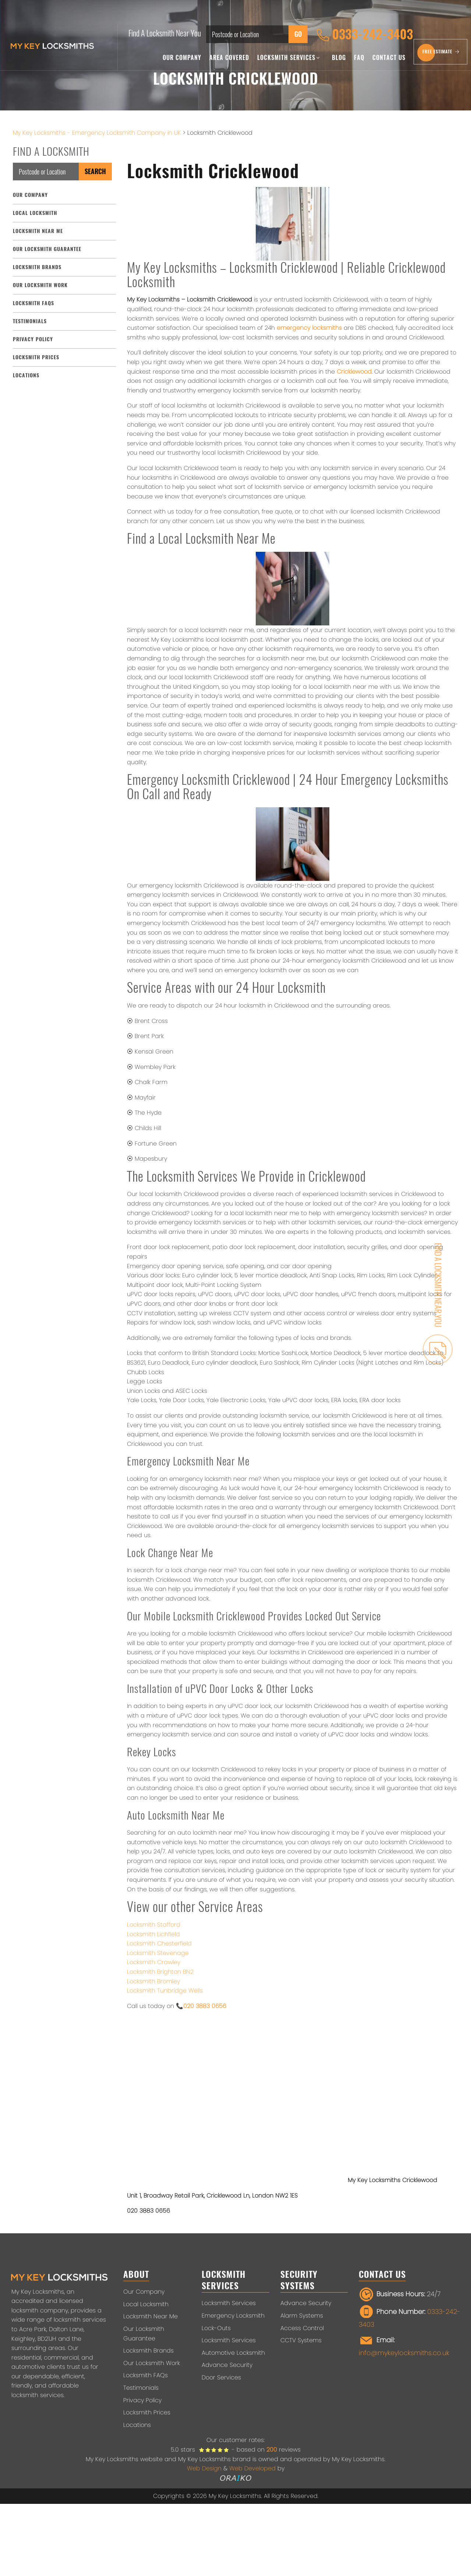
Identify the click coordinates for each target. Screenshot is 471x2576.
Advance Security (227, 2365)
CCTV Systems (301, 2340)
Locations (26, 375)
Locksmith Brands (37, 267)
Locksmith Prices (36, 357)
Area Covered (229, 58)
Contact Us (389, 58)
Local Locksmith (35, 212)
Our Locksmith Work (40, 285)
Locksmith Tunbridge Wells (165, 1990)
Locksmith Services (288, 58)
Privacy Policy (33, 339)
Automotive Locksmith (233, 2353)
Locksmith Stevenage (158, 1953)
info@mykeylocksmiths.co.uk (404, 2352)
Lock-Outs (216, 2328)
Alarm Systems (301, 2315)
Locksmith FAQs (33, 303)
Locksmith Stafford (153, 1924)
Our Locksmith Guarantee (47, 249)
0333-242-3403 (365, 35)
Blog (339, 58)
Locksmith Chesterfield (159, 1943)
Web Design (204, 2468)
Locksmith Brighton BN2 (160, 1972)
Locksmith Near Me (38, 230)
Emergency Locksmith (233, 2315)
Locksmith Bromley (153, 1981)
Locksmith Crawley (153, 1962)
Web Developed (252, 2468)
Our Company (182, 58)
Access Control (302, 2328)
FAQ (359, 58)
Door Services (221, 2377)
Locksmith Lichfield (153, 1934)
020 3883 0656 (204, 2006)
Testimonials (30, 321)
